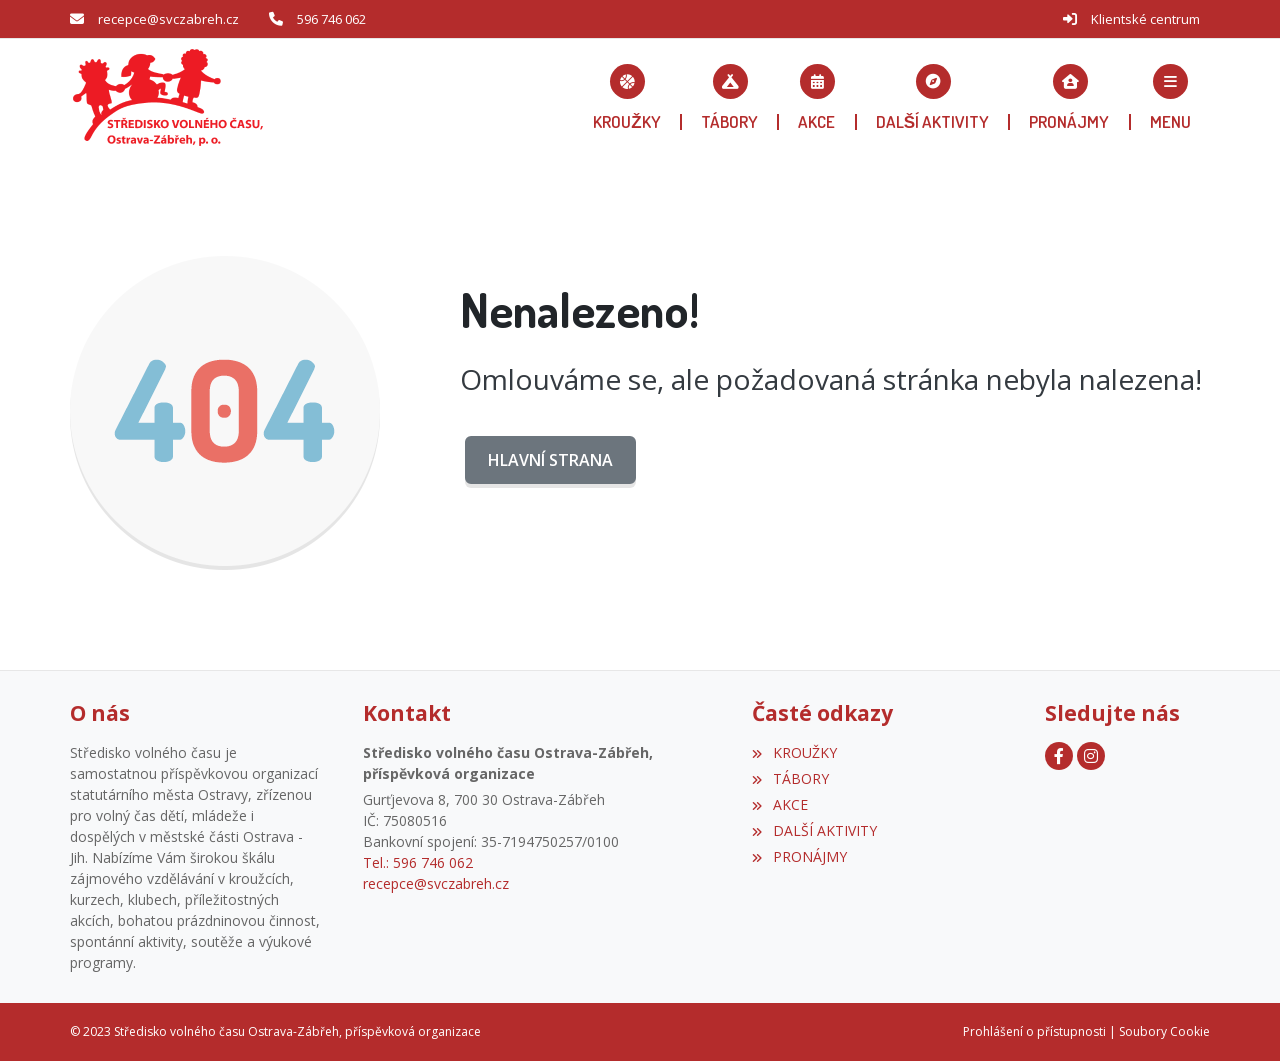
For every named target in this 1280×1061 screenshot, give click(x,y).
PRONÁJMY (799, 856)
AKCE (779, 804)
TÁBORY (790, 778)
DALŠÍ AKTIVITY (814, 830)
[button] (1170, 97)
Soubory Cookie (1164, 1031)
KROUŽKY (794, 752)
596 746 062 (331, 19)
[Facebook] (1059, 756)
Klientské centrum (1145, 19)
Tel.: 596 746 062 (418, 862)
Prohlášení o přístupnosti (1034, 1031)
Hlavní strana (550, 460)
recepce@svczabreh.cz (168, 19)
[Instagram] (1091, 756)
